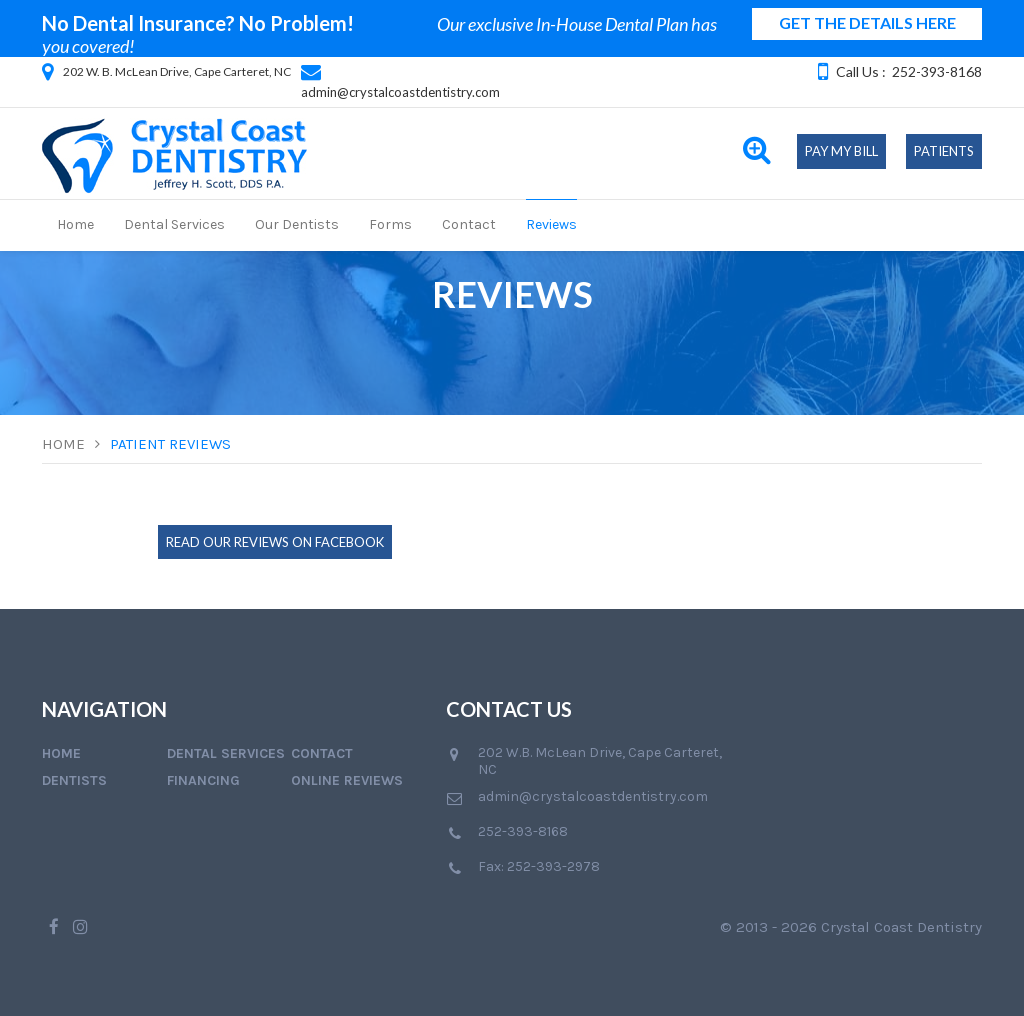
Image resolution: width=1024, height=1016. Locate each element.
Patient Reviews (170, 444)
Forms (390, 224)
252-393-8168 (937, 71)
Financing (203, 780)
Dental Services (174, 224)
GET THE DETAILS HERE (867, 22)
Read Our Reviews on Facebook (275, 542)
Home (75, 224)
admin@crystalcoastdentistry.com (400, 92)
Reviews (551, 224)
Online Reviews (347, 780)
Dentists (74, 780)
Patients (944, 151)
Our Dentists (297, 224)
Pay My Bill (841, 151)
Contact (469, 224)
